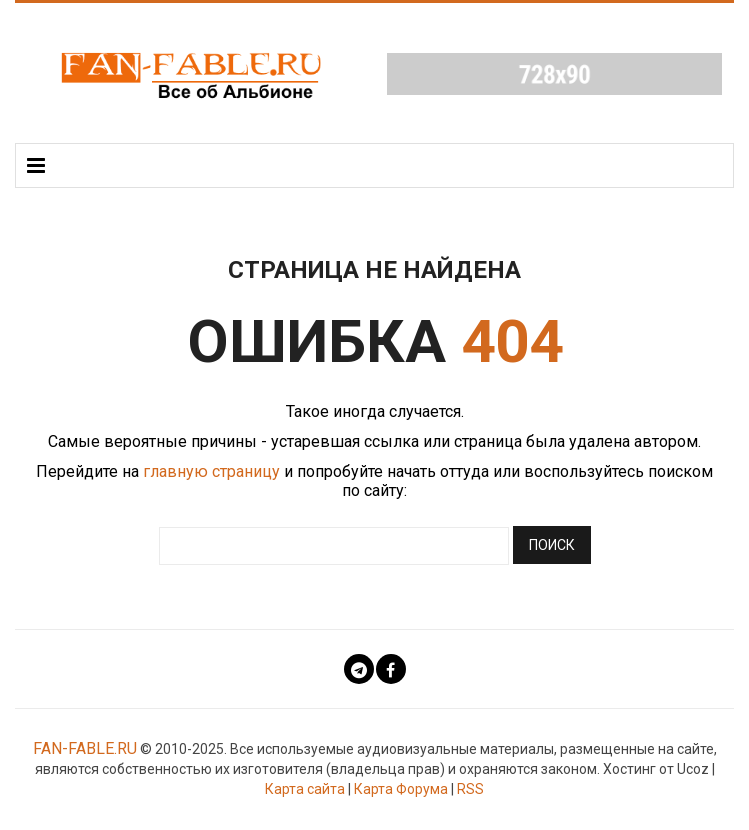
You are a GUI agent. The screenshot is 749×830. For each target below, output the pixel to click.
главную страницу (211, 471)
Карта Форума (401, 789)
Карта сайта (305, 789)
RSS (470, 789)
